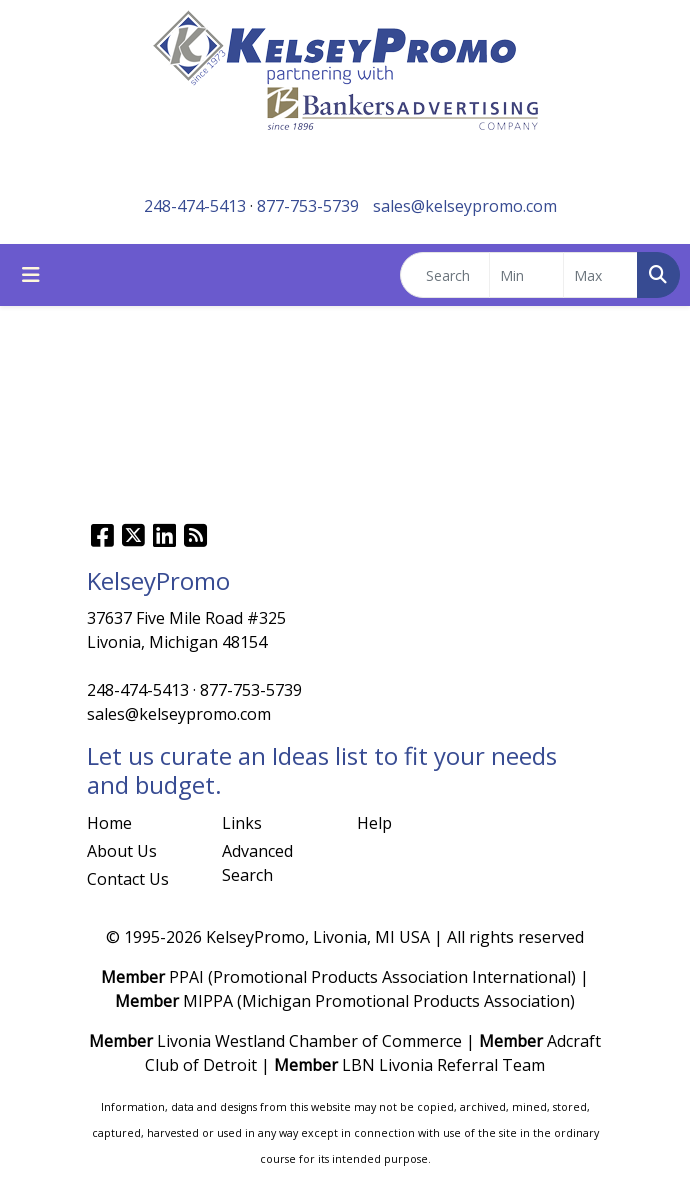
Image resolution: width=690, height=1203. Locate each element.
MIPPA (208, 1001)
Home (109, 823)
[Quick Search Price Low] (526, 275)
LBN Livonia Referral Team (443, 1065)
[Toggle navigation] (31, 275)
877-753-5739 (308, 206)
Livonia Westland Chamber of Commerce (309, 1041)
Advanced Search (257, 863)
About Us (122, 851)
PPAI (186, 977)
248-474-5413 (195, 206)
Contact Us (128, 879)
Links (242, 823)
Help (374, 823)
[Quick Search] (445, 275)
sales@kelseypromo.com (465, 206)
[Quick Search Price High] (600, 275)
